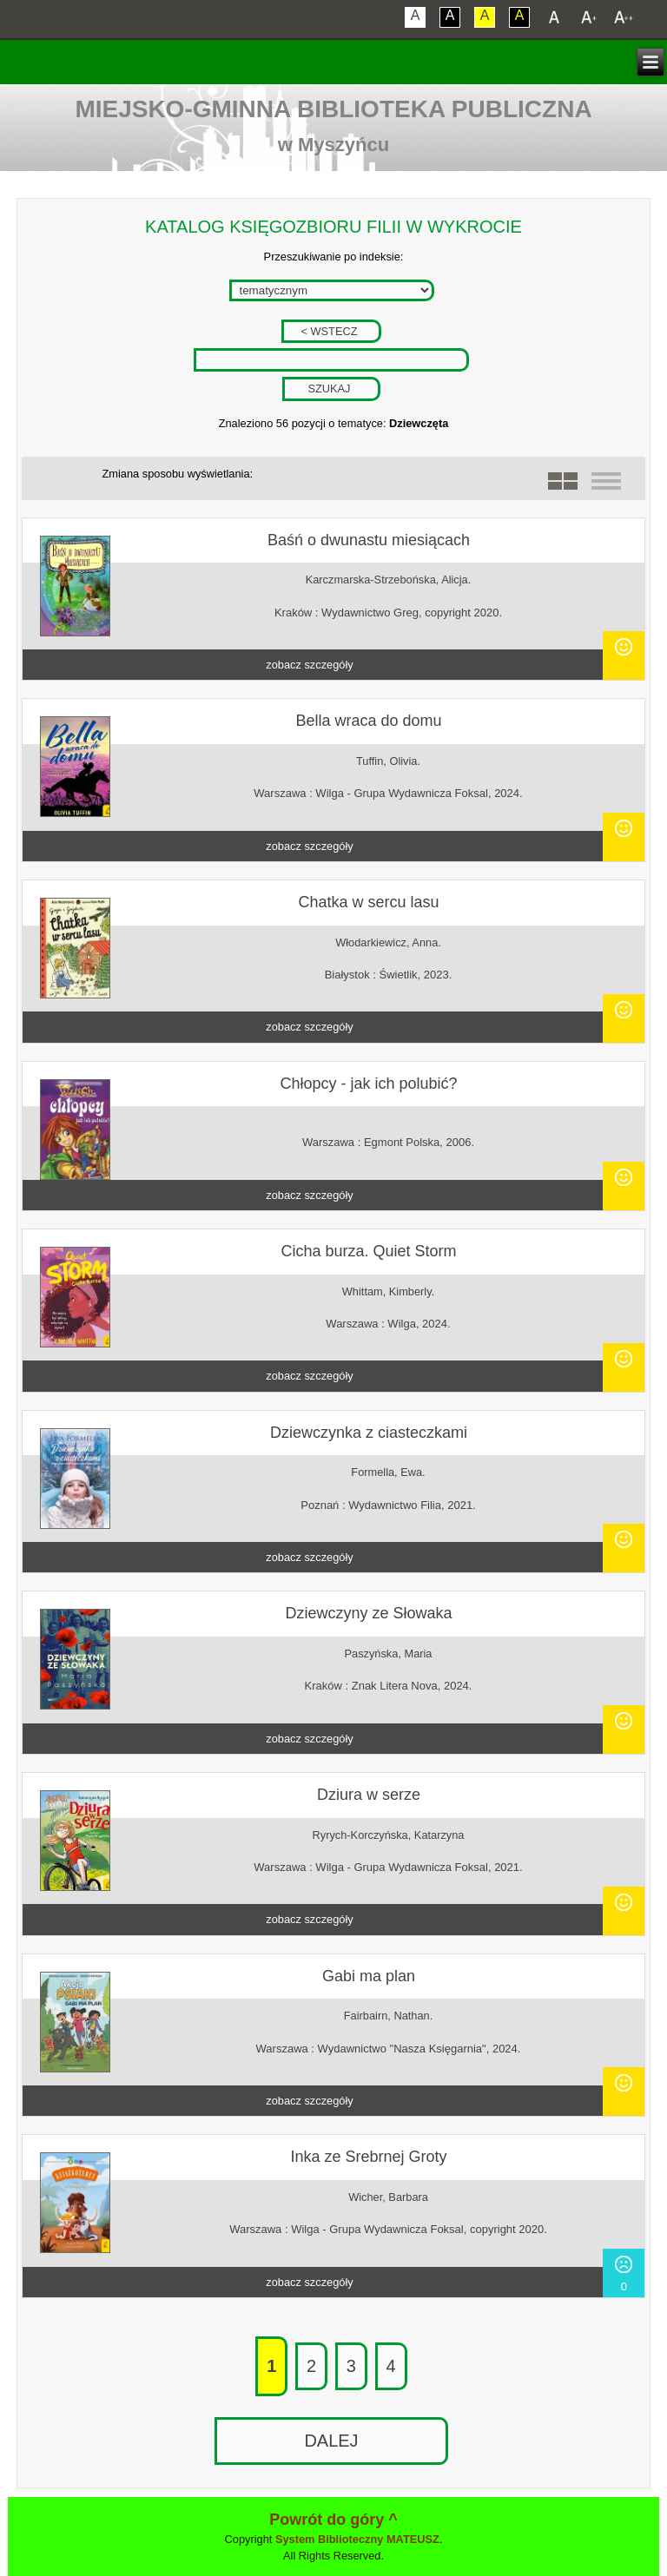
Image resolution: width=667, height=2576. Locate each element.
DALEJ (331, 2440)
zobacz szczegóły (309, 664)
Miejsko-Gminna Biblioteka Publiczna (333, 109)
